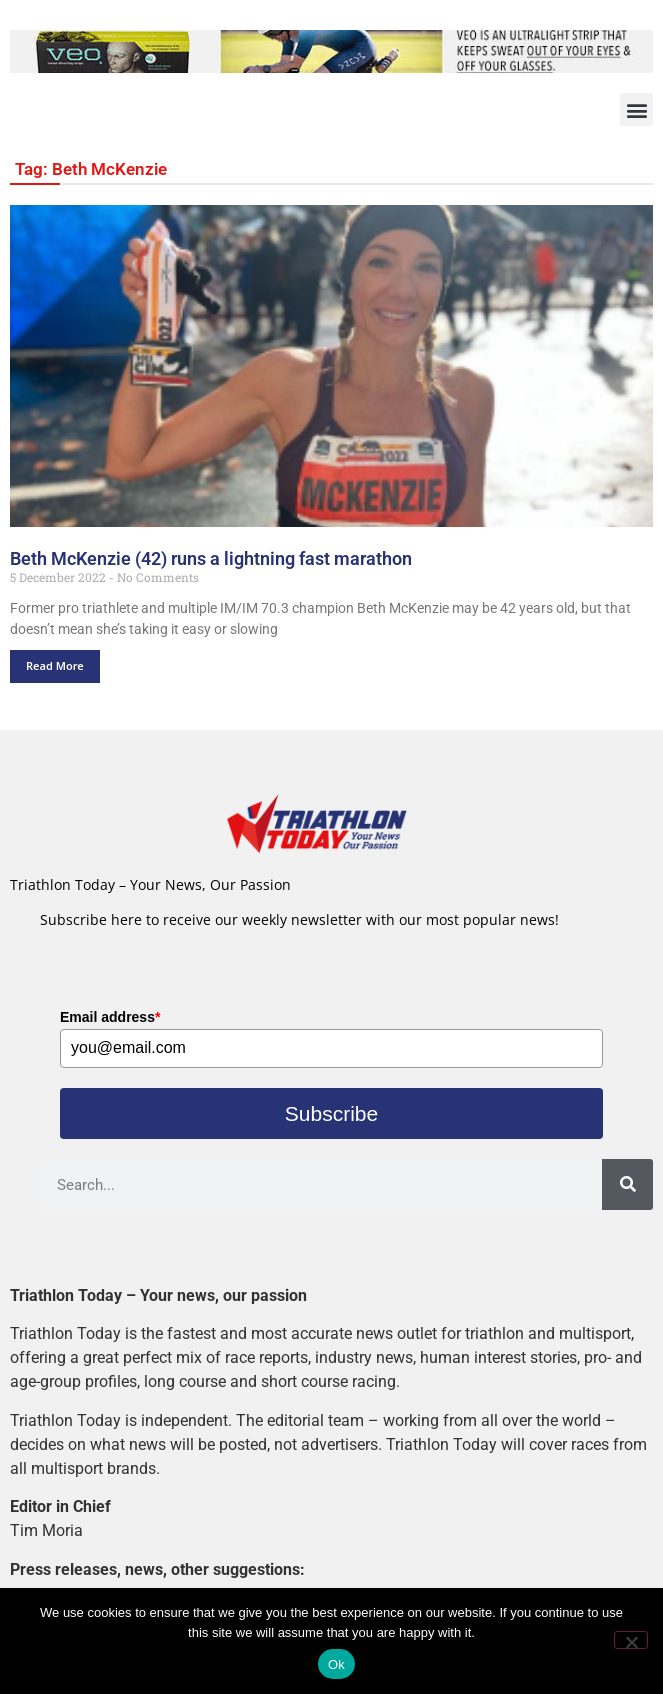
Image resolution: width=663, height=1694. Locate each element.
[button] (636, 109)
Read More (55, 665)
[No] (631, 1640)
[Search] (627, 1184)
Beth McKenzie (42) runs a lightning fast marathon (211, 558)
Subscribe (331, 1113)
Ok (336, 1664)
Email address (110, 1017)
